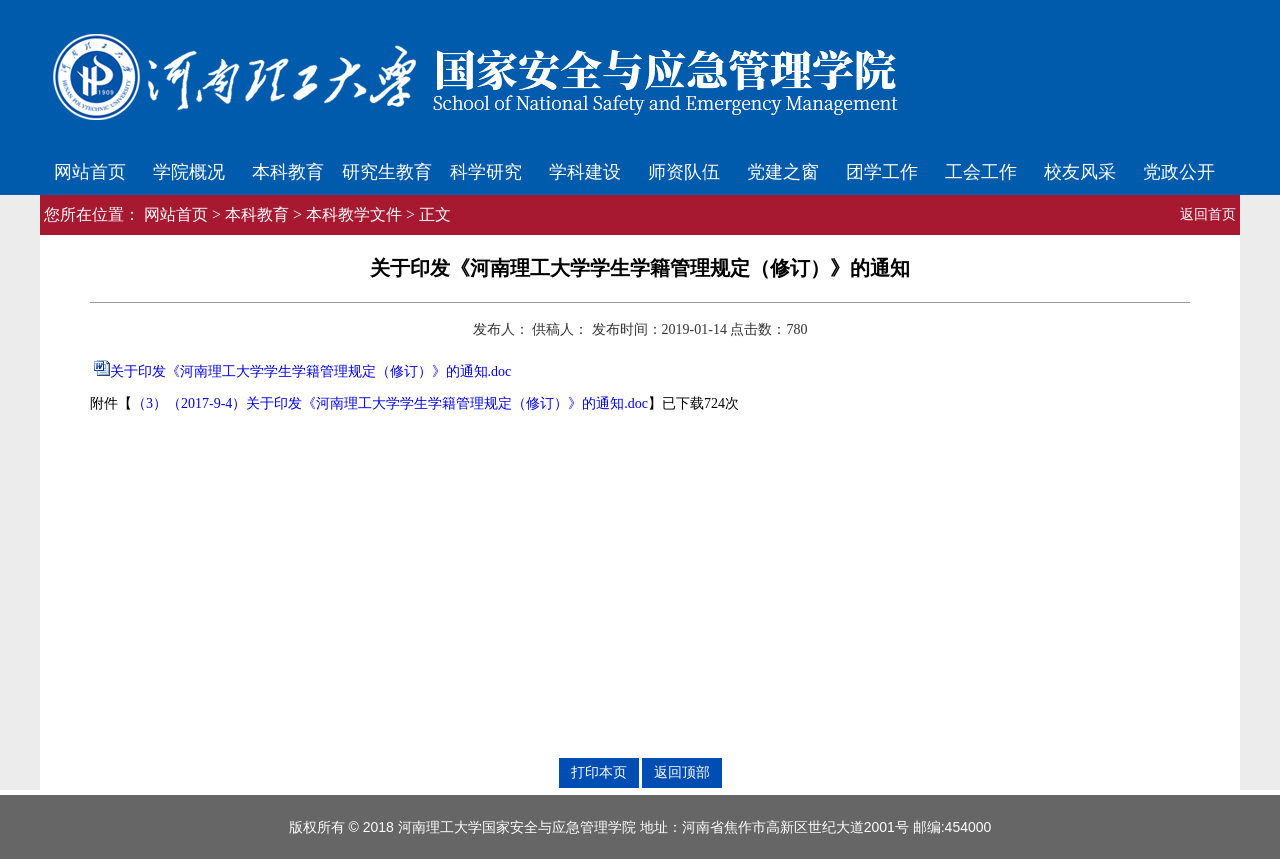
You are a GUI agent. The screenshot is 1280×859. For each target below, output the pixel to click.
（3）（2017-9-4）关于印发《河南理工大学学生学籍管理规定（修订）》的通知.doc (390, 403)
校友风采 (1080, 172)
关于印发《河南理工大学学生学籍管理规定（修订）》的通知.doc (311, 371)
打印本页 (599, 772)
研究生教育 (387, 172)
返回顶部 (682, 772)
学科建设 (585, 172)
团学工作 (882, 172)
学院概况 (189, 172)
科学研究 (486, 172)
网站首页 (90, 172)
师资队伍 (684, 172)
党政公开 (1179, 172)
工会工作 (981, 172)
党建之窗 (783, 172)
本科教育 (288, 172)
